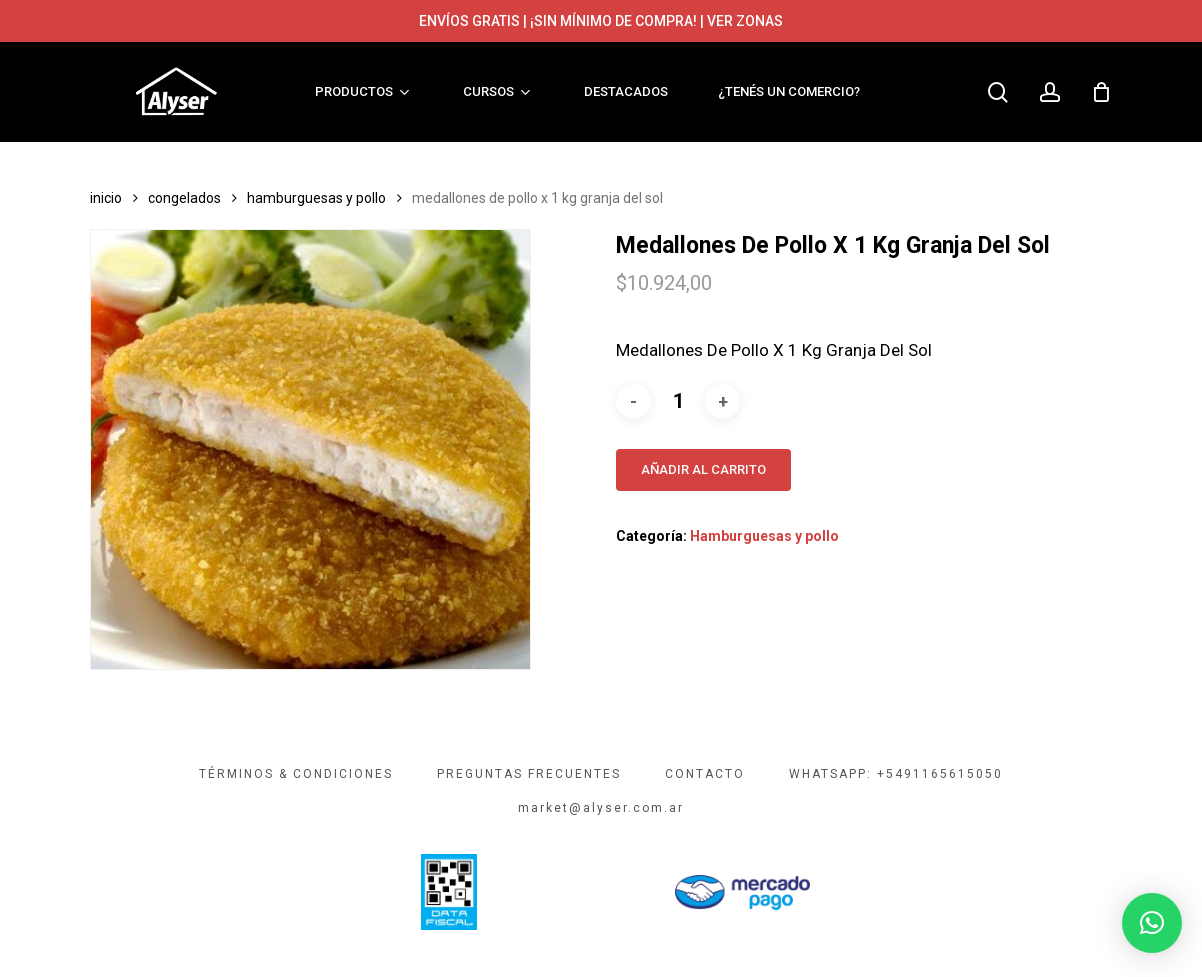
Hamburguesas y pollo (316, 198)
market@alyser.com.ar (601, 808)
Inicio (106, 198)
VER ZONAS (745, 21)
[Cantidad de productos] (678, 401)
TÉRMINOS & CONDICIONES (296, 774)
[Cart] (1101, 92)
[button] (1152, 923)
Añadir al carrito (703, 469)
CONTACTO (705, 774)
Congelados (184, 198)
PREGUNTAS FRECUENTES (529, 774)
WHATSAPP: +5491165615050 (896, 774)
